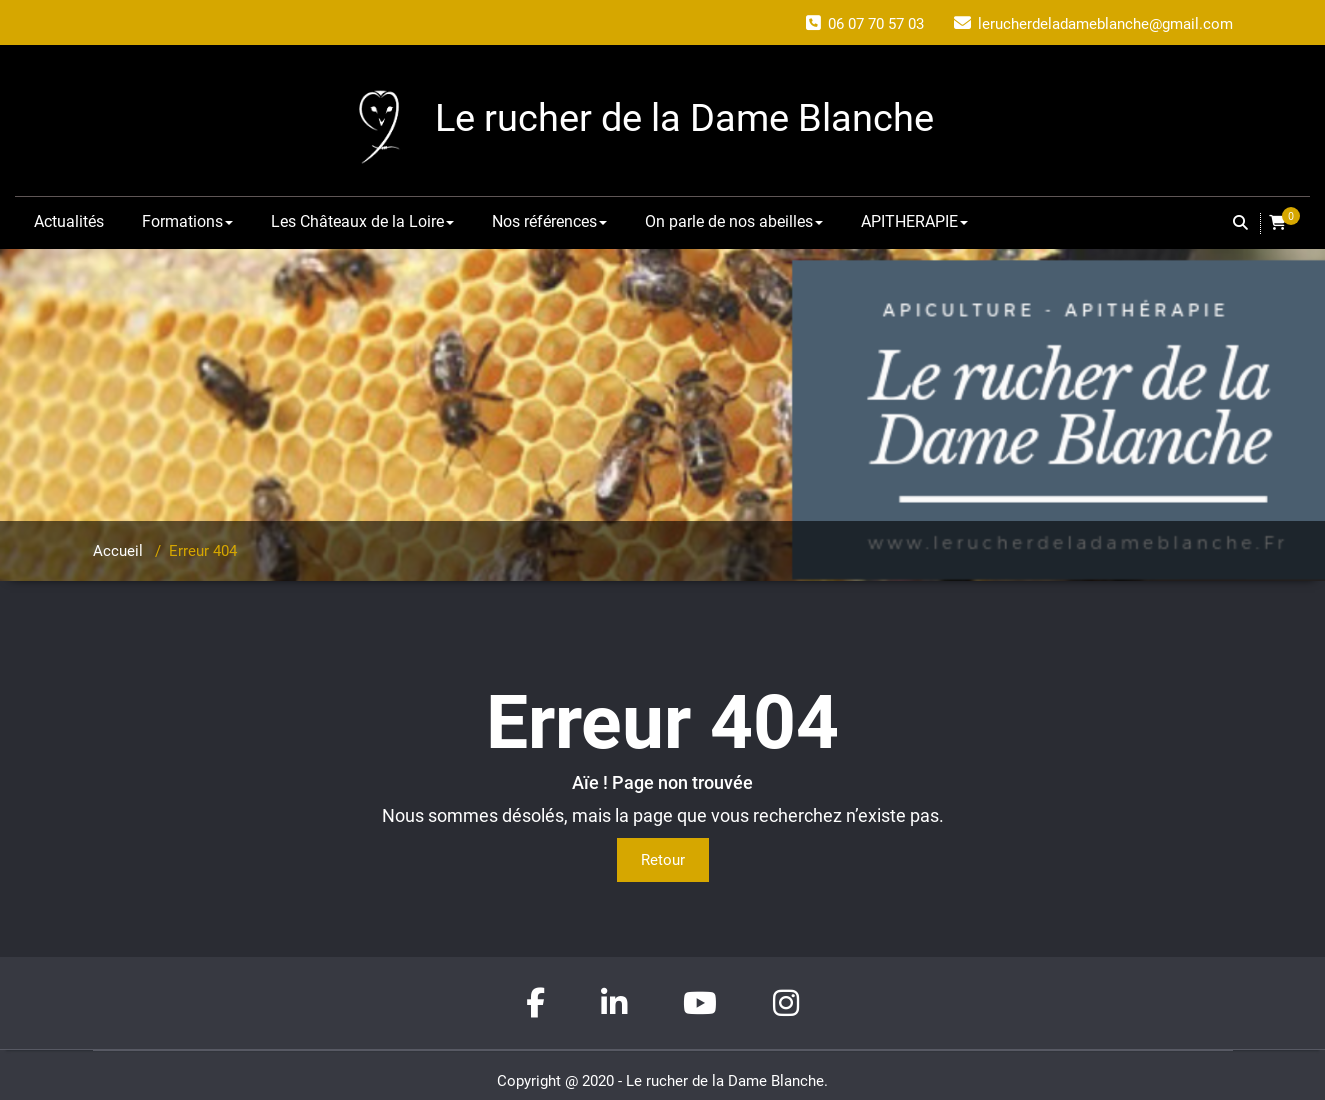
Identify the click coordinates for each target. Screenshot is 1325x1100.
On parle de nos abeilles (734, 221)
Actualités (69, 221)
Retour (663, 860)
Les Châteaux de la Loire (362, 221)
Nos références (549, 221)
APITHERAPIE (914, 221)
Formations (187, 221)
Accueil (118, 551)
